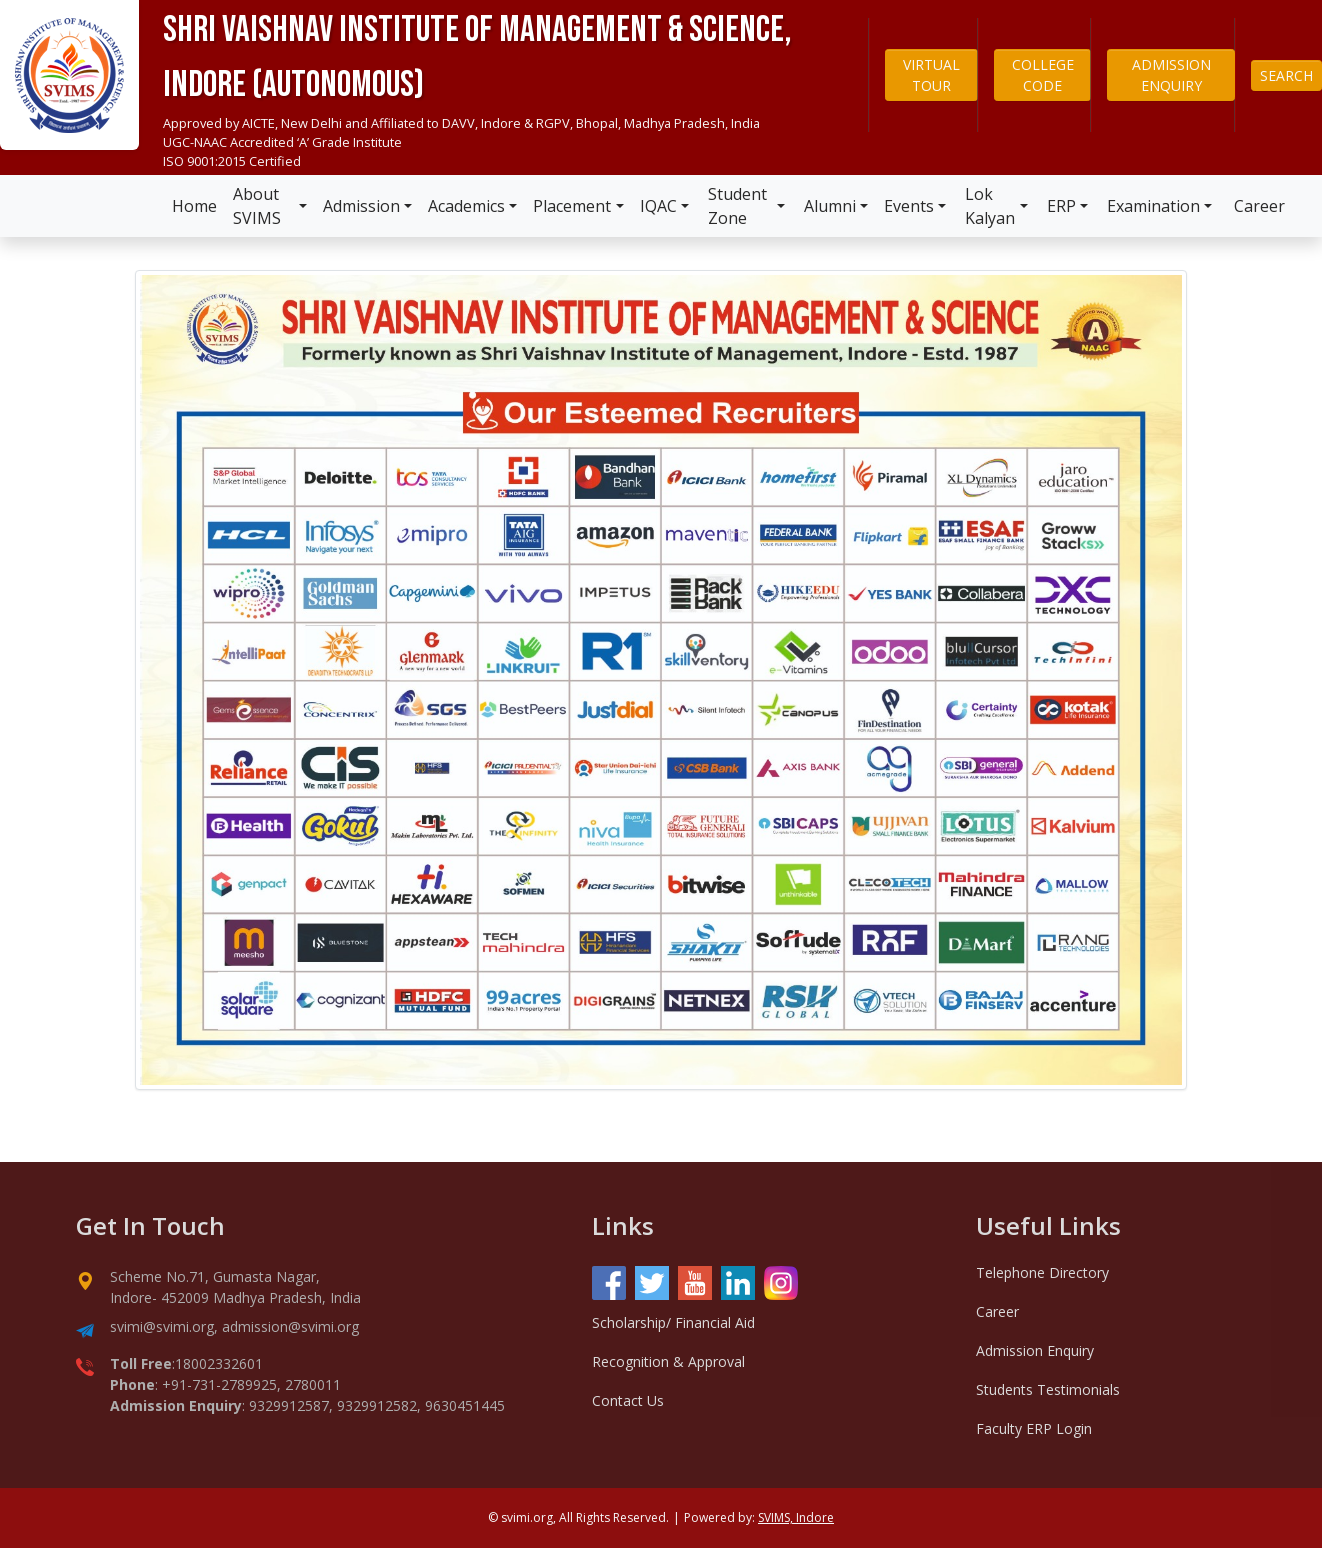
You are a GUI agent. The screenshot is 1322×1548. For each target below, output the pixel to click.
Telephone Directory (1042, 1272)
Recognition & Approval (668, 1361)
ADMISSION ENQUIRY (1171, 75)
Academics (466, 206)
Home (194, 206)
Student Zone (737, 206)
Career (1259, 206)
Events (909, 206)
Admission (361, 206)
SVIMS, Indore (796, 1517)
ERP (1061, 206)
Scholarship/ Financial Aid (673, 1322)
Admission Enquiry (1035, 1350)
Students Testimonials (1048, 1389)
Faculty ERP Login (1034, 1428)
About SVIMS (257, 206)
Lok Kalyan (990, 206)
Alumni (830, 206)
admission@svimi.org (290, 1326)
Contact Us (628, 1400)
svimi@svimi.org (162, 1326)
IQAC (658, 206)
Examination (1153, 206)
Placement (572, 206)
